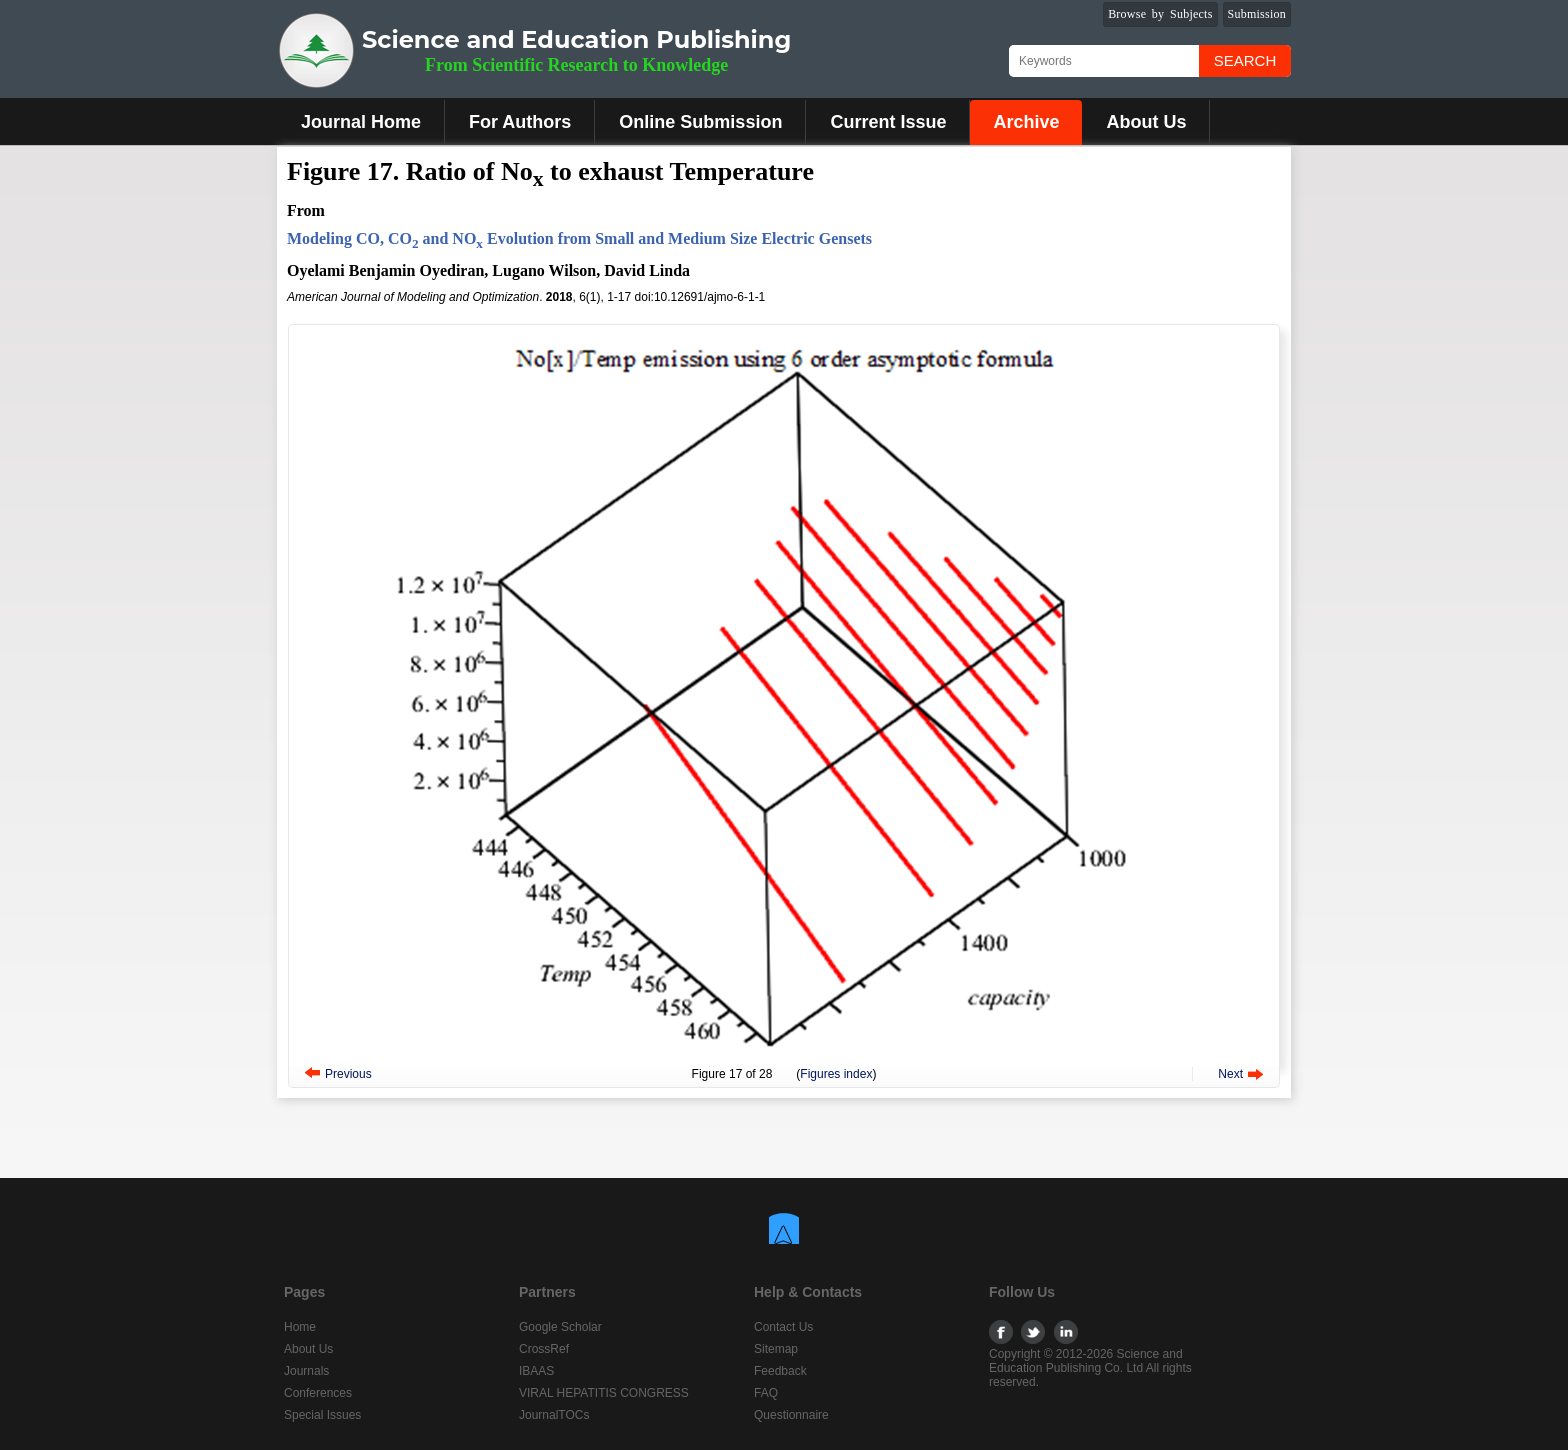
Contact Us (783, 1327)
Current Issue (888, 122)
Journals (306, 1371)
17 (735, 1074)
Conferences (318, 1393)
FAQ (766, 1393)
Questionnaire (791, 1415)
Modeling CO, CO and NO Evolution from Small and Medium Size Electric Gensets (579, 238)
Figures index (836, 1074)
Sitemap (776, 1349)
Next (1230, 1074)
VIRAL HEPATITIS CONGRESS (604, 1393)
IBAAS (536, 1371)
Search (1245, 60)
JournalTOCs (554, 1415)
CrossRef (544, 1349)
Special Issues (322, 1415)
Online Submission (700, 122)
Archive (1026, 122)
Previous (348, 1074)
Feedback (780, 1371)
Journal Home (361, 122)
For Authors (520, 122)
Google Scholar (560, 1327)
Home (300, 1327)
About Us (1146, 122)
